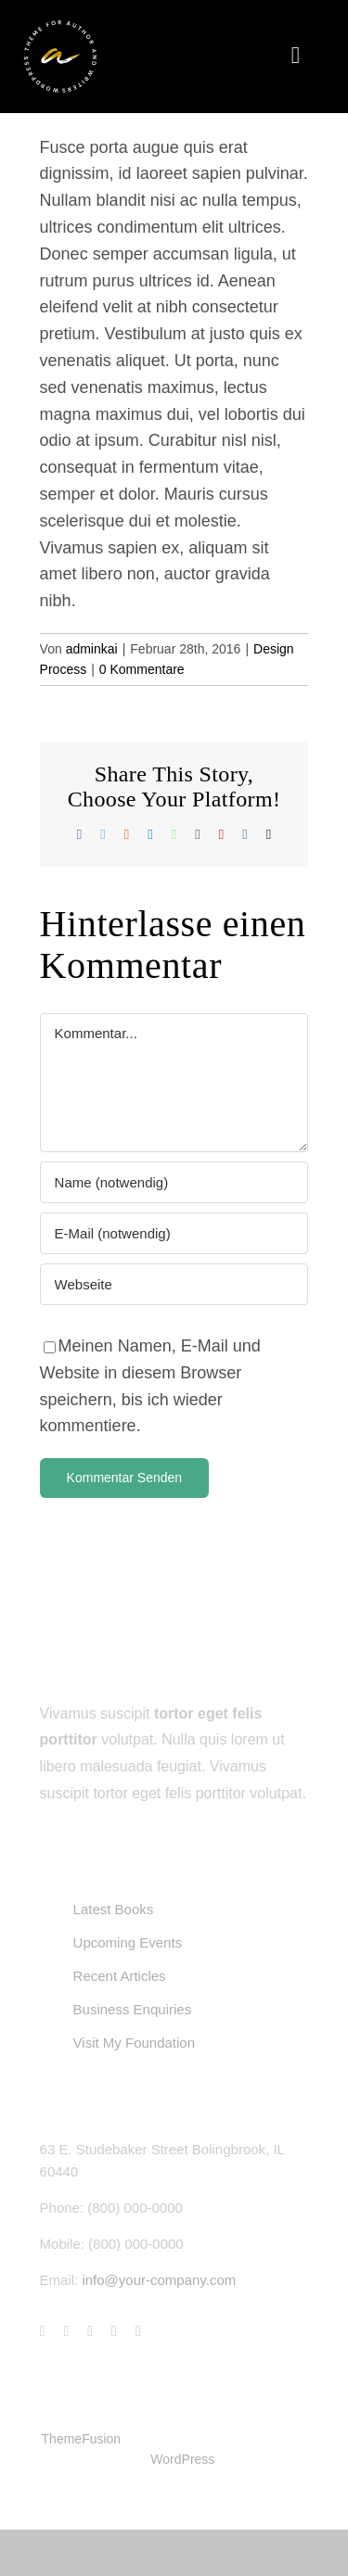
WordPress (182, 2459)
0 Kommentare (142, 669)
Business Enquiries (132, 2009)
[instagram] (90, 2331)
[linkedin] (138, 2331)
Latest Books (113, 1909)
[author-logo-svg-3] (60, 27)
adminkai (92, 648)
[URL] (174, 1284)
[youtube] (114, 2331)
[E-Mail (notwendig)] (174, 1233)
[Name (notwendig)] (174, 1182)
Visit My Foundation (134, 2042)
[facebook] (42, 2331)
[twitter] (66, 2331)
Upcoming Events (128, 1942)
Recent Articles (119, 1976)
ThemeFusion (82, 2438)
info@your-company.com (159, 2280)
